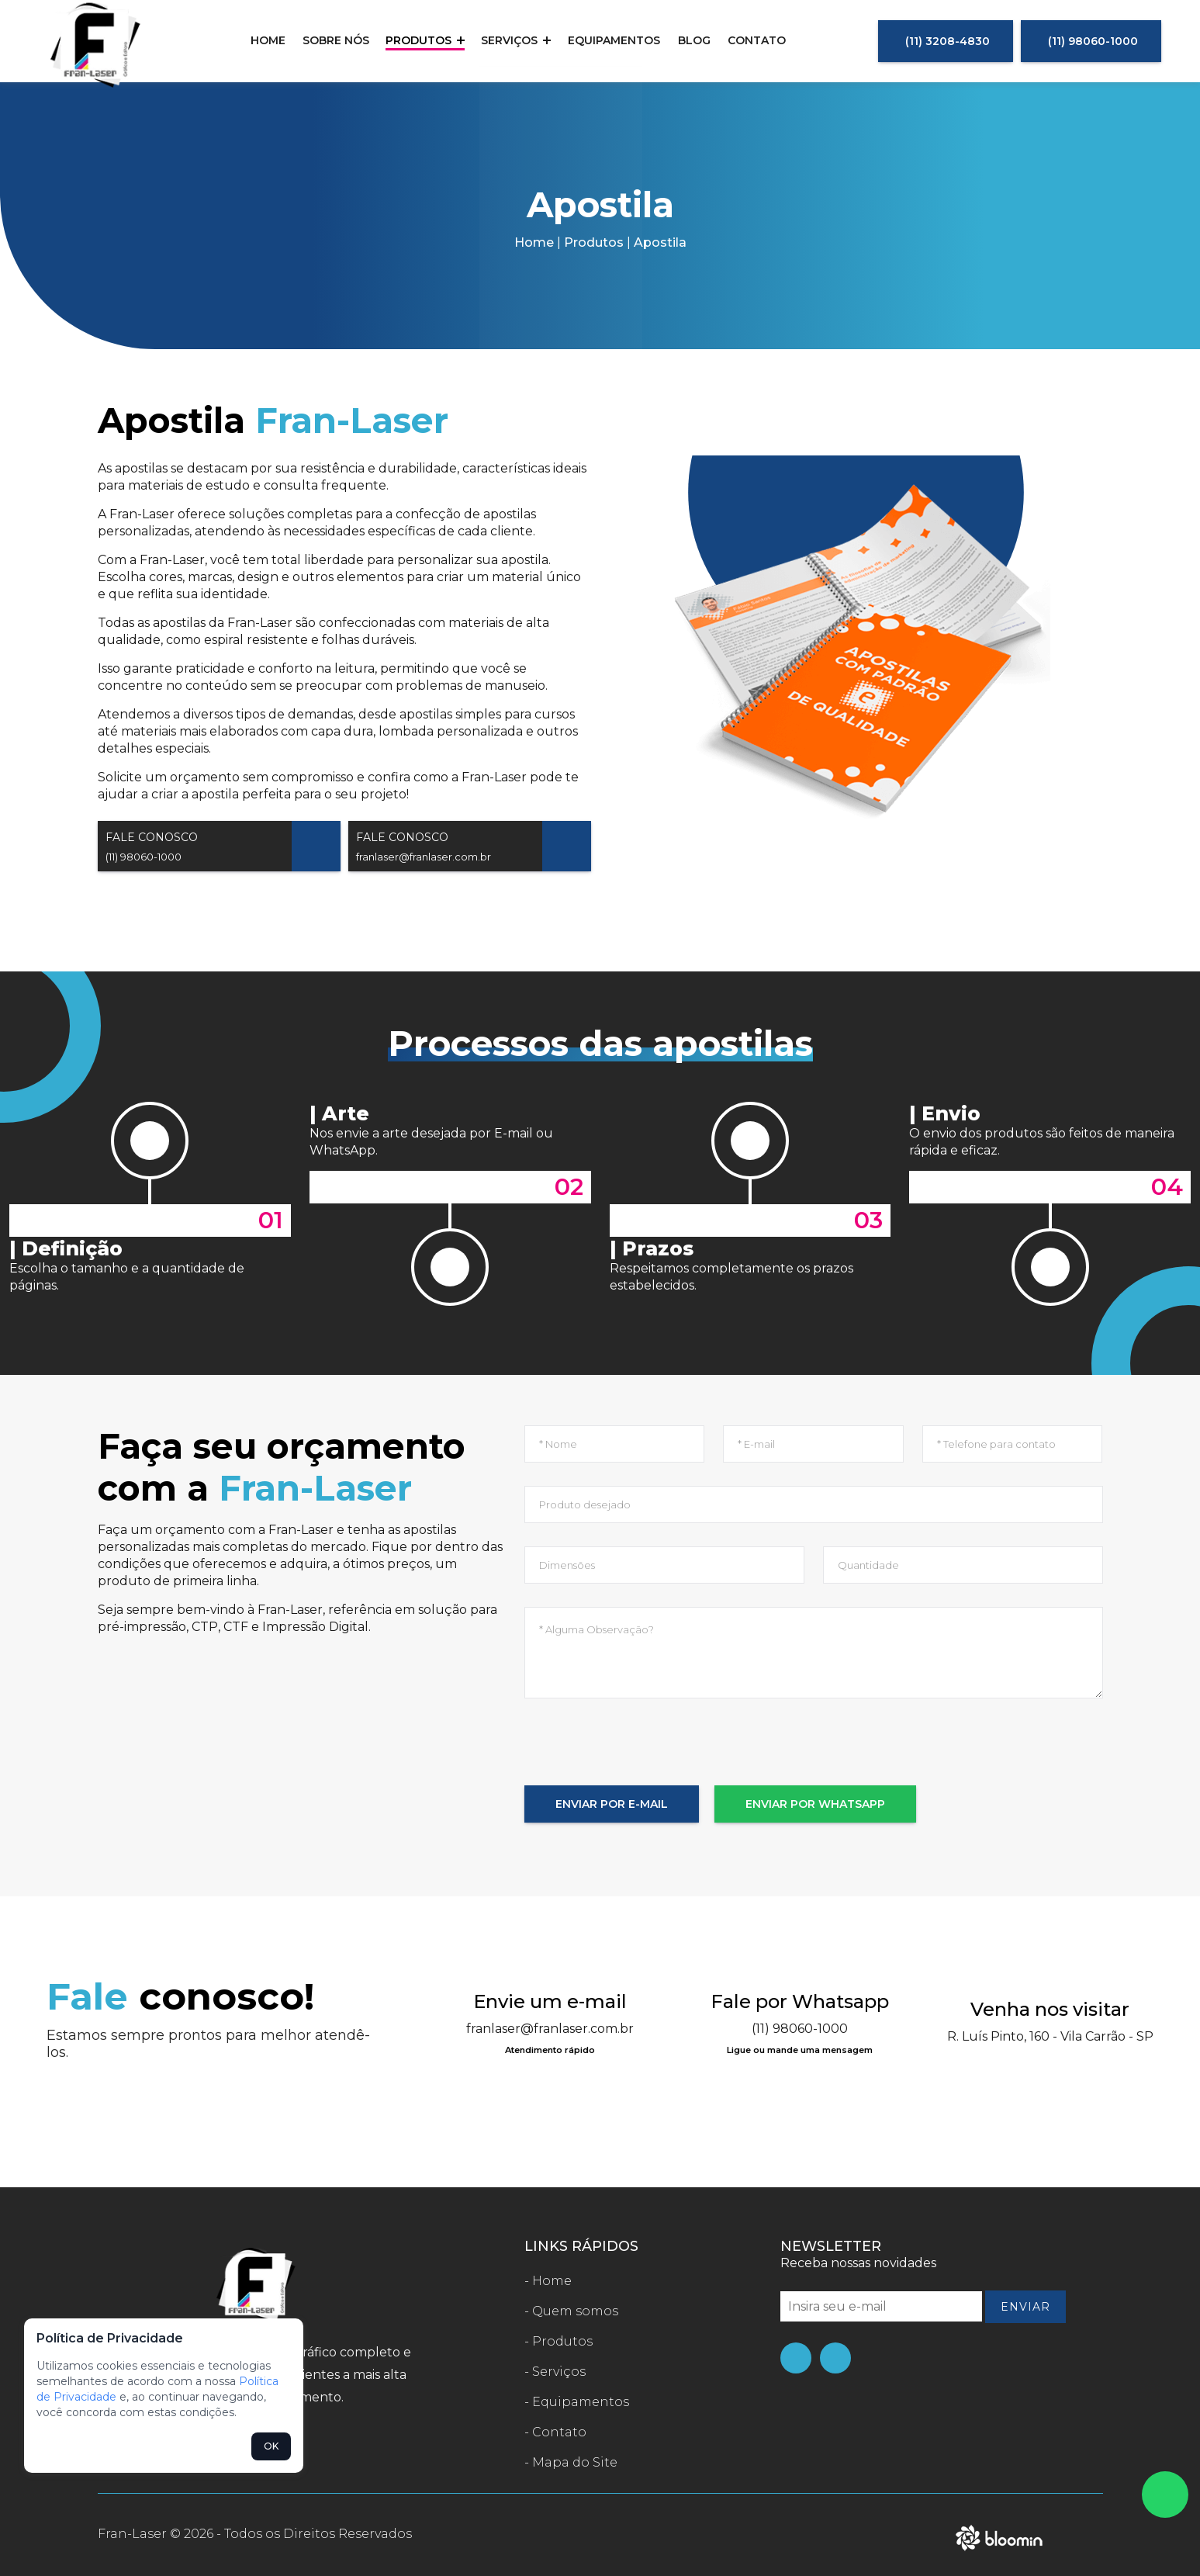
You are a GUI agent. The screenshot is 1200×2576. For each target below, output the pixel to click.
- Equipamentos (576, 2401)
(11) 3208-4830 (947, 41)
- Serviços (555, 2371)
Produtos (428, 40)
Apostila (660, 242)
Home (275, 40)
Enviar (1025, 2307)
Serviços (517, 40)
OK (271, 2446)
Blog (690, 40)
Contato (750, 40)
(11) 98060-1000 (1093, 41)
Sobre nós (340, 40)
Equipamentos (613, 40)
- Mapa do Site (570, 2462)
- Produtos (558, 2341)
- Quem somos (571, 2311)
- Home (548, 2280)
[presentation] (642, 1755)
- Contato (555, 2432)
